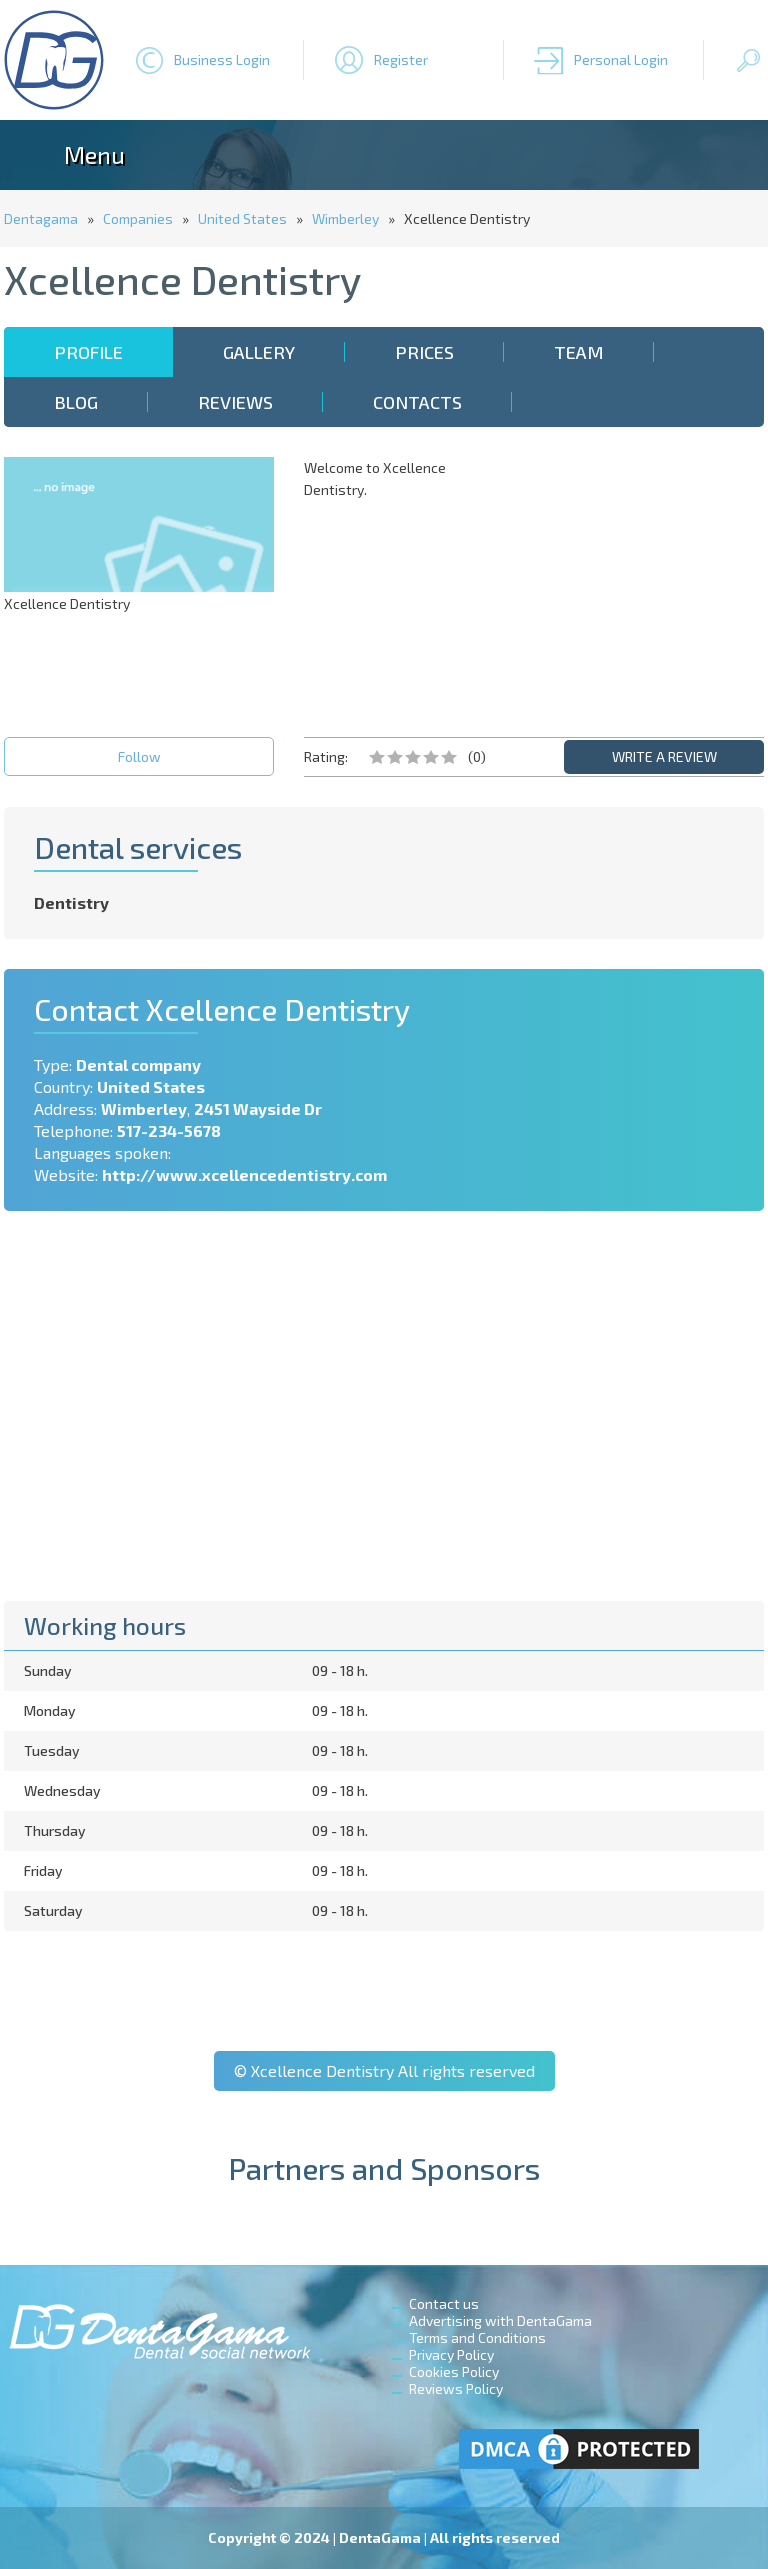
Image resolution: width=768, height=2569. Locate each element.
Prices (424, 352)
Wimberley (345, 218)
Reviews (235, 402)
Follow (139, 756)
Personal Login (621, 59)
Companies (138, 218)
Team (579, 352)
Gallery (259, 352)
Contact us (444, 2303)
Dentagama (41, 218)
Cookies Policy (454, 2371)
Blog (76, 402)
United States (242, 218)
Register (401, 59)
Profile (88, 352)
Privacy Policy (451, 2354)
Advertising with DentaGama (500, 2320)
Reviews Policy (456, 2388)
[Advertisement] (629, 582)
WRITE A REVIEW (664, 756)
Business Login (222, 59)
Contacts (417, 402)
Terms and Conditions (477, 2337)
